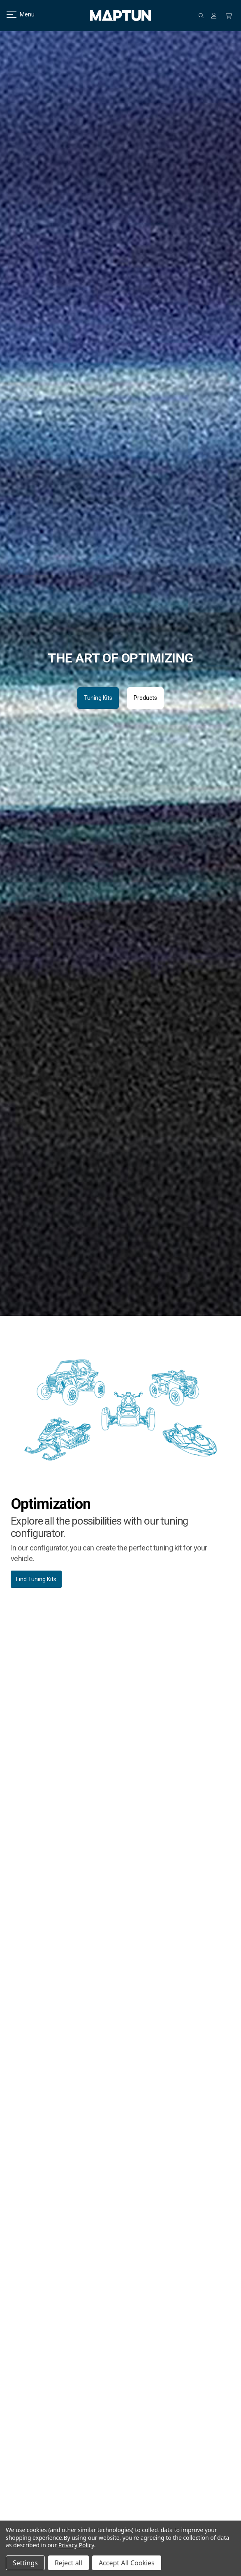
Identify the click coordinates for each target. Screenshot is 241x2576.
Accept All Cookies (127, 2562)
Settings (25, 2562)
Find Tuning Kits (36, 1579)
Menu (15, 14)
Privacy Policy (76, 2545)
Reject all (68, 2562)
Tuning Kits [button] (98, 698)
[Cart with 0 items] (228, 16)
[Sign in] (214, 15)
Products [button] (145, 698)
